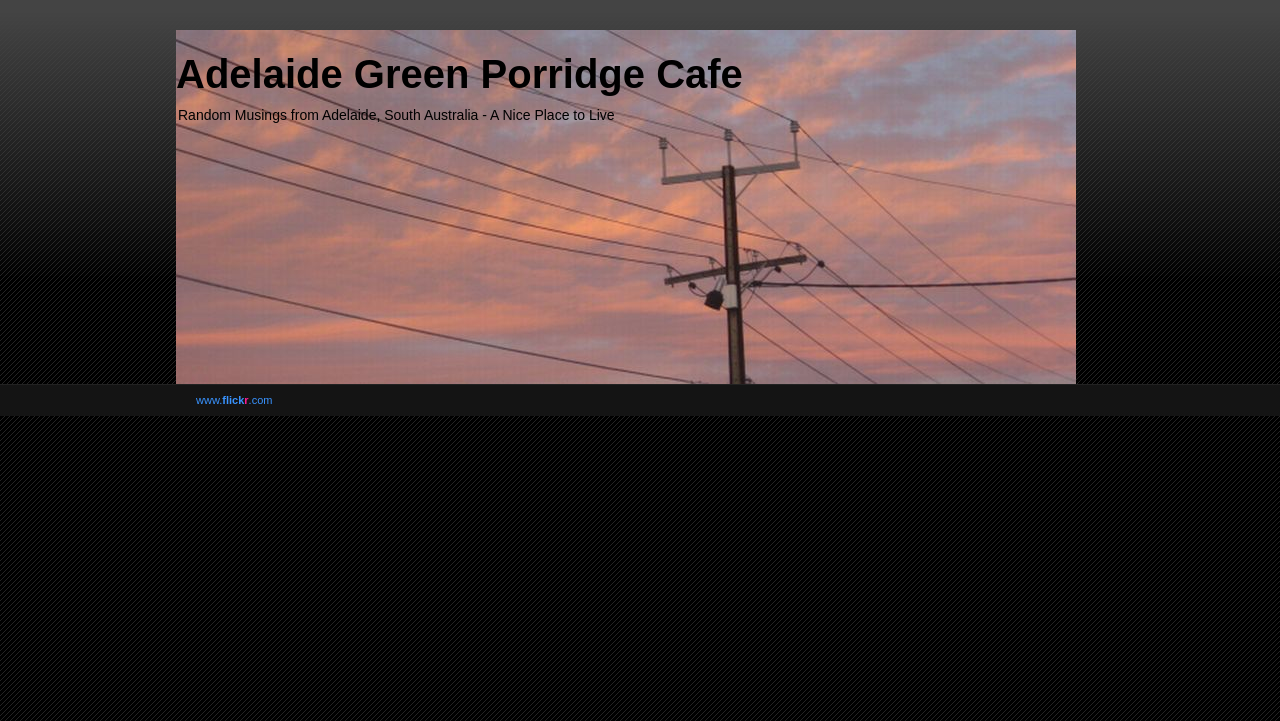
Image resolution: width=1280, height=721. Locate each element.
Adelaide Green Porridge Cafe (459, 74)
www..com (234, 400)
